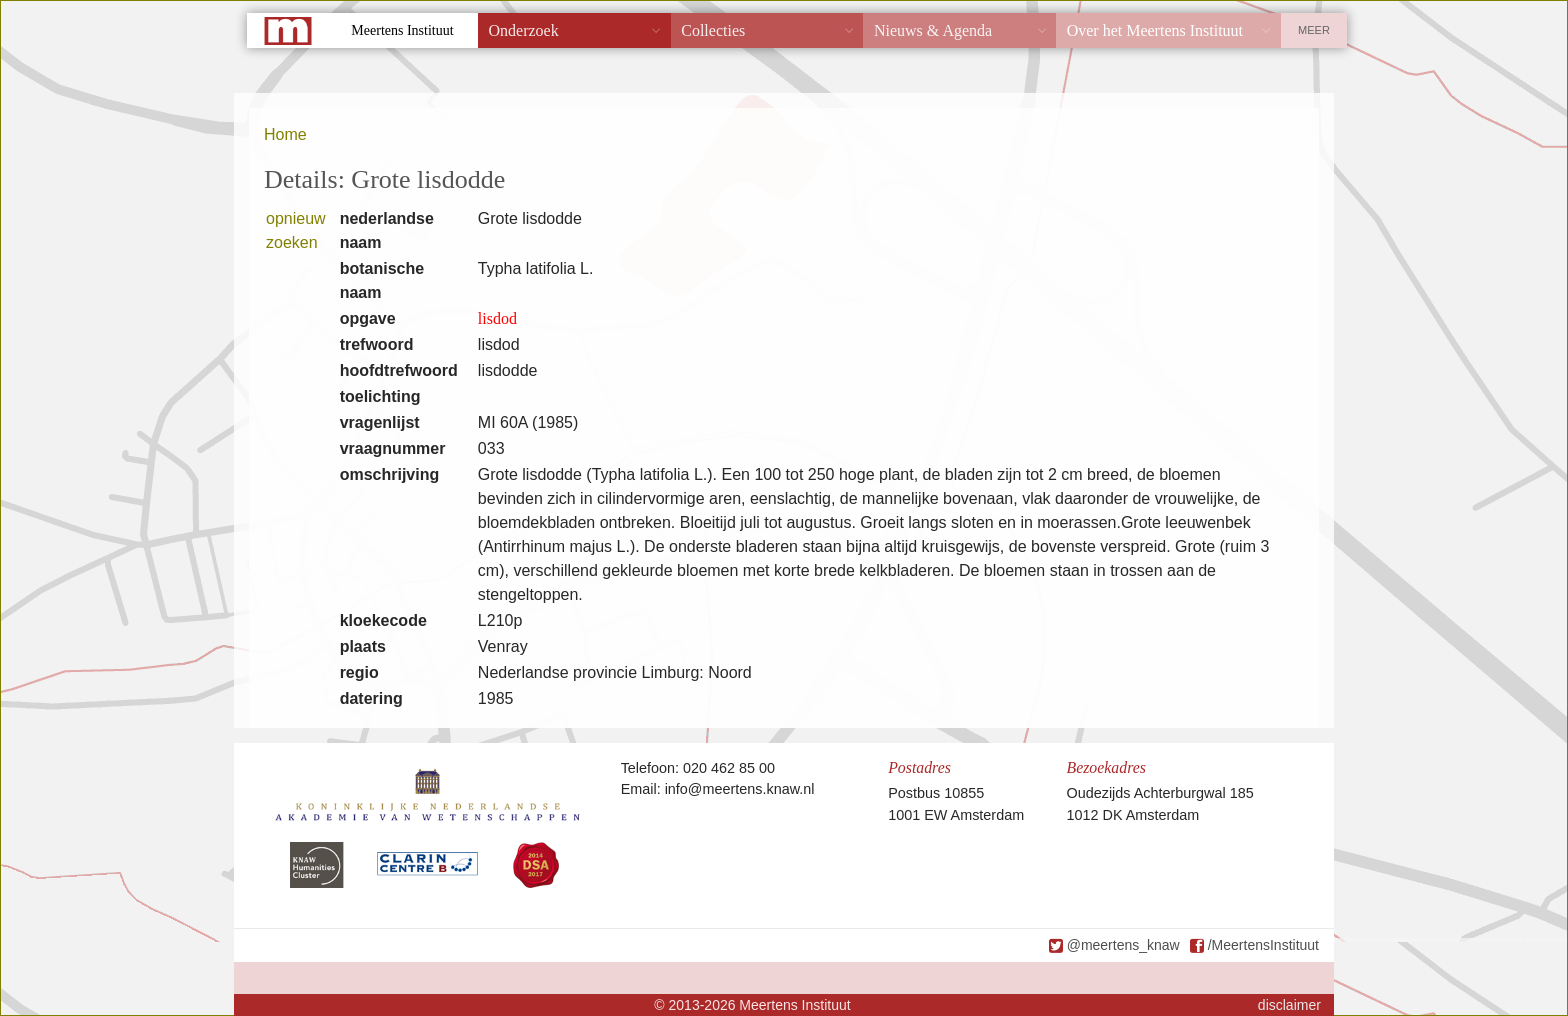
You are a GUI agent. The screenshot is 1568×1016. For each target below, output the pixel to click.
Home (285, 134)
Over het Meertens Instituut (1155, 30)
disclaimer (1289, 1005)
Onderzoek (524, 30)
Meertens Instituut (402, 30)
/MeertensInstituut (1263, 945)
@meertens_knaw (1123, 945)
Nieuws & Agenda (933, 30)
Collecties (713, 30)
